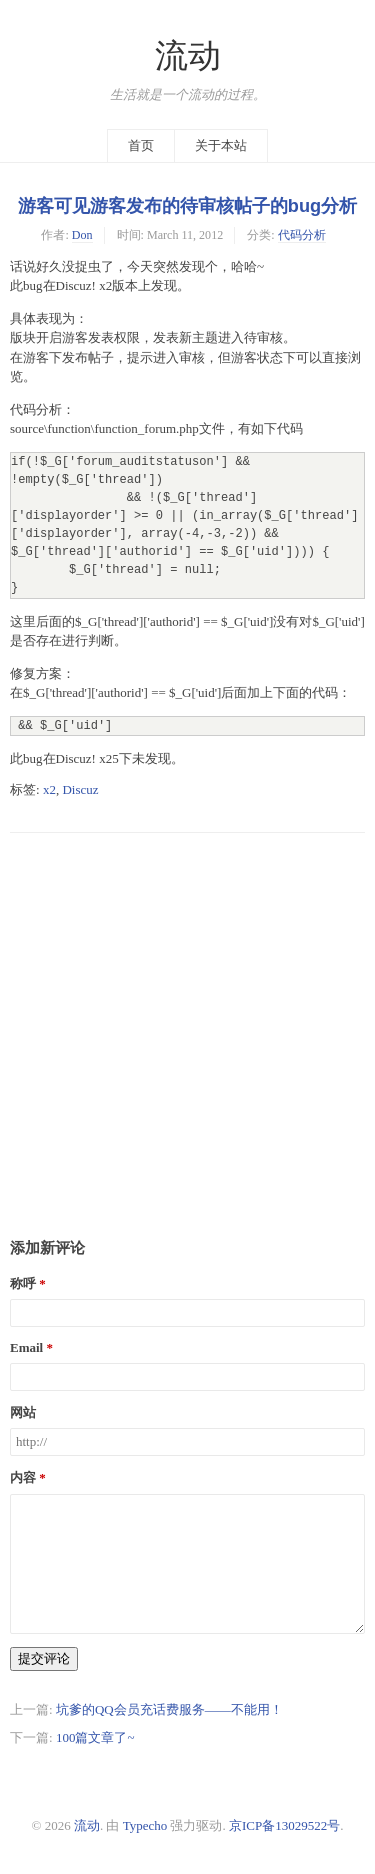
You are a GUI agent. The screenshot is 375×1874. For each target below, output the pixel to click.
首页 (141, 145)
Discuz (80, 789)
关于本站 (221, 145)
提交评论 (44, 1658)
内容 (23, 1477)
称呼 (23, 1283)
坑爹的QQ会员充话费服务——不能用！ (169, 1709)
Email (26, 1347)
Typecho (145, 1825)
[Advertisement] (187, 1020)
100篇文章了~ (95, 1737)
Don (82, 235)
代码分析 (302, 235)
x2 (49, 789)
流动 (188, 56)
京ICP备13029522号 (284, 1825)
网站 (23, 1412)
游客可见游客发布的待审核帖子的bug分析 (187, 206)
